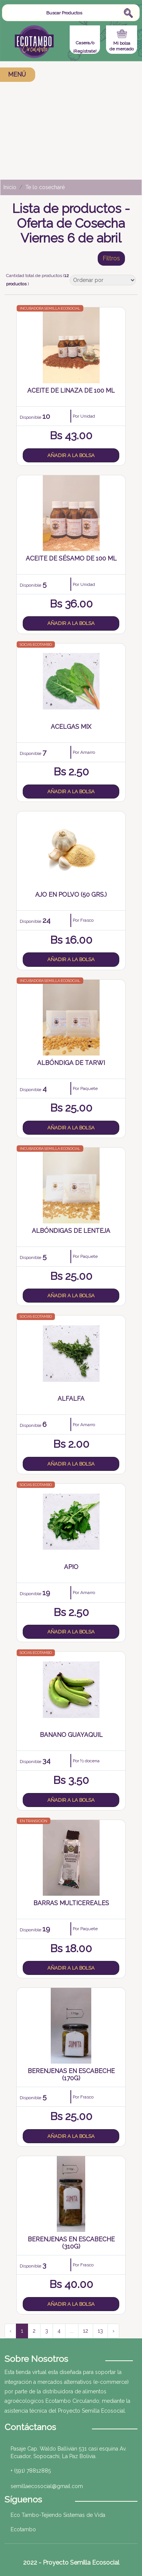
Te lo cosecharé (45, 187)
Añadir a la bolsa (71, 455)
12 (85, 2331)
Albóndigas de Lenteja (71, 1230)
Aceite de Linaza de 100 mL (71, 390)
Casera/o (85, 42)
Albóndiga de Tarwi (71, 1062)
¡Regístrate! (85, 51)
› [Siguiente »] (113, 2331)
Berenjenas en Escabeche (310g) (71, 2243)
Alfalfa (71, 1398)
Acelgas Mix (71, 726)
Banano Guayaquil (71, 1734)
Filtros (111, 258)
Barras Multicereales (71, 1903)
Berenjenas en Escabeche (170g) (71, 2074)
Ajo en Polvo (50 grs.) (71, 894)
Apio (71, 1567)
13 (100, 2331)
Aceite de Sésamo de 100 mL (71, 558)
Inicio (9, 187)
